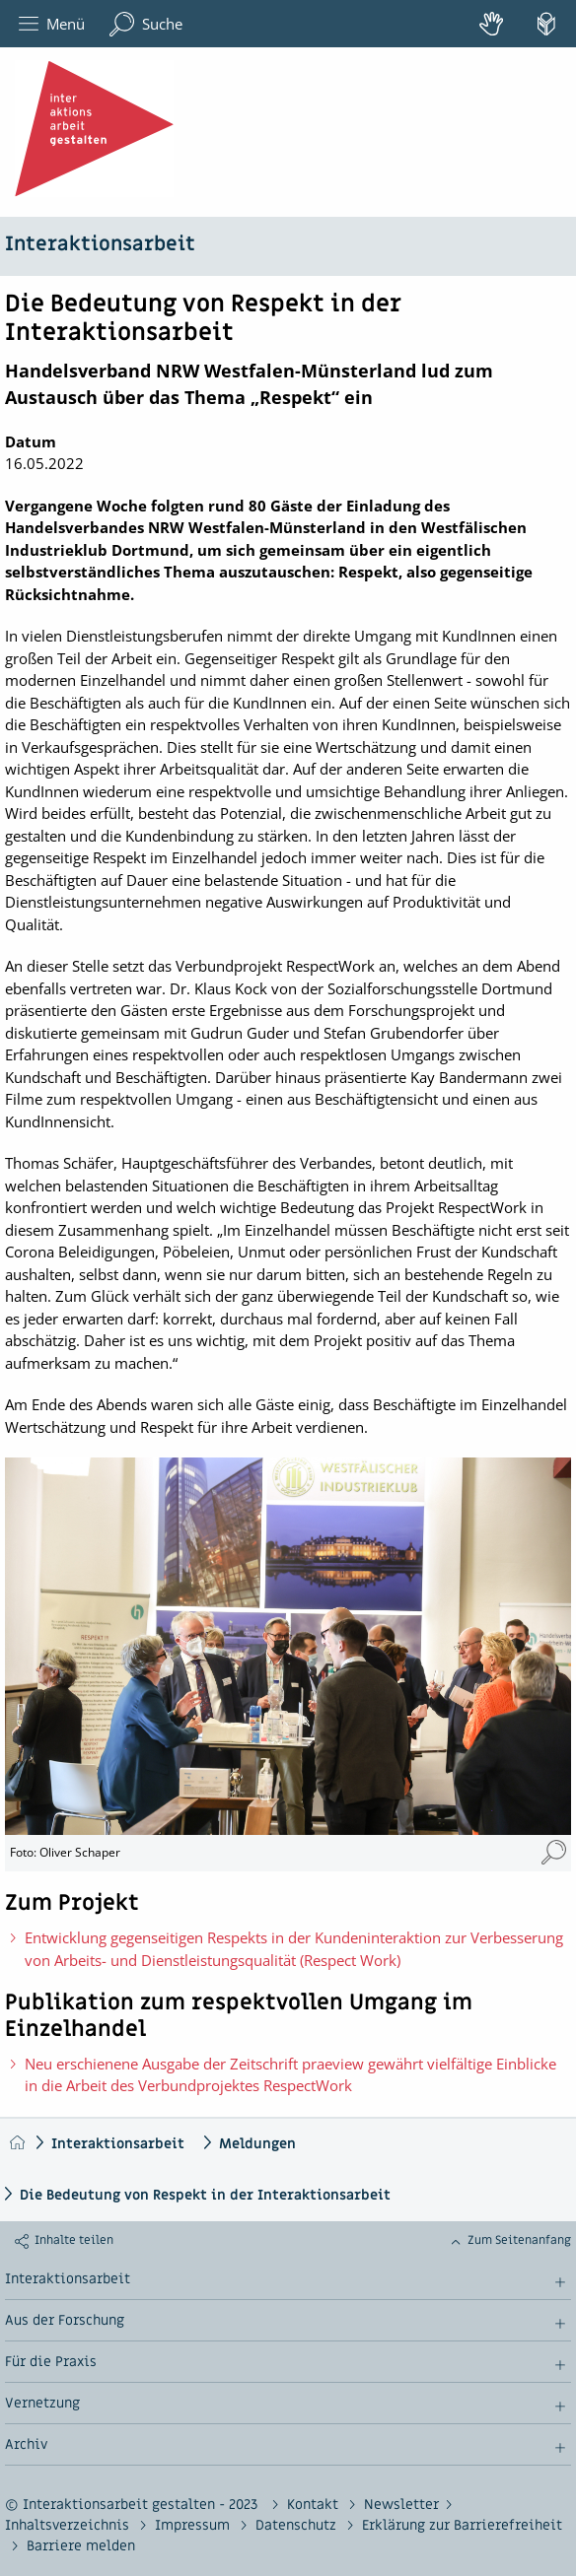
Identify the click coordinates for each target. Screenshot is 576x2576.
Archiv (26, 2445)
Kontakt (314, 2504)
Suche (145, 24)
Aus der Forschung (64, 2321)
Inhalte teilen (74, 2240)
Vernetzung (42, 2403)
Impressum (194, 2525)
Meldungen (257, 2144)
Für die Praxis (51, 2362)
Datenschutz (297, 2525)
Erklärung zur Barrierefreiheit (462, 2525)
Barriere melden (81, 2546)
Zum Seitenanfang (519, 2240)
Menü (52, 24)
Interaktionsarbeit (100, 244)
